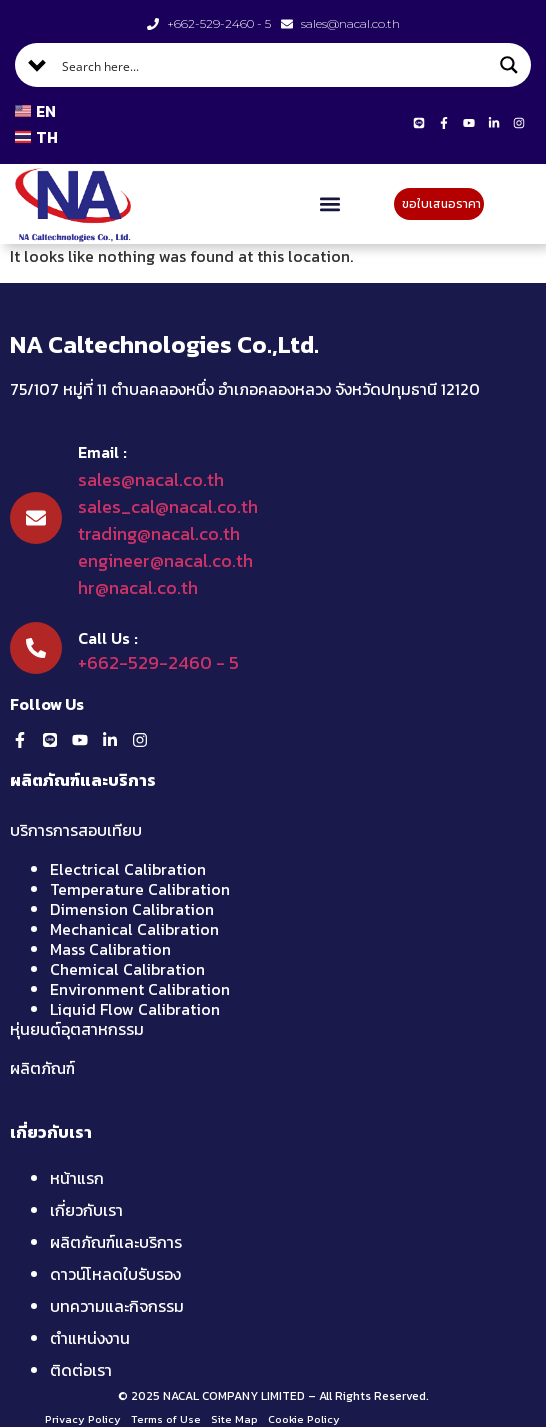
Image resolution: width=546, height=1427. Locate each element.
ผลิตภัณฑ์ (42, 1068)
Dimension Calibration (132, 909)
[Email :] (36, 518)
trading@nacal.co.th (159, 533)
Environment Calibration (140, 989)
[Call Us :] (36, 648)
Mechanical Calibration (134, 929)
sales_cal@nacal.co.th (168, 506)
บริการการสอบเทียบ (76, 830)
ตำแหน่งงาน (90, 1338)
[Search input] (274, 65)
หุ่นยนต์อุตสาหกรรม (77, 1029)
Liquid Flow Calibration (135, 1009)
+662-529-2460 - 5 (158, 662)
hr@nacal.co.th (138, 587)
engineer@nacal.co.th (165, 560)
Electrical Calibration (128, 869)
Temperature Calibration (140, 889)
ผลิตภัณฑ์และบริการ (116, 1242)
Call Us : (108, 638)
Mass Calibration (110, 949)
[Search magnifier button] (509, 65)
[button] (330, 204)
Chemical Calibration (127, 969)
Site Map (234, 1419)
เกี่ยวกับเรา (86, 1210)
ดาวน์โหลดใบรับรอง (115, 1274)
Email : (102, 452)
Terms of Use (166, 1419)
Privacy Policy (83, 1419)
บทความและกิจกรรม (117, 1306)
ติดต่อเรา (81, 1370)
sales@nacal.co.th (151, 479)
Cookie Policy (304, 1419)
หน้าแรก (77, 1178)
